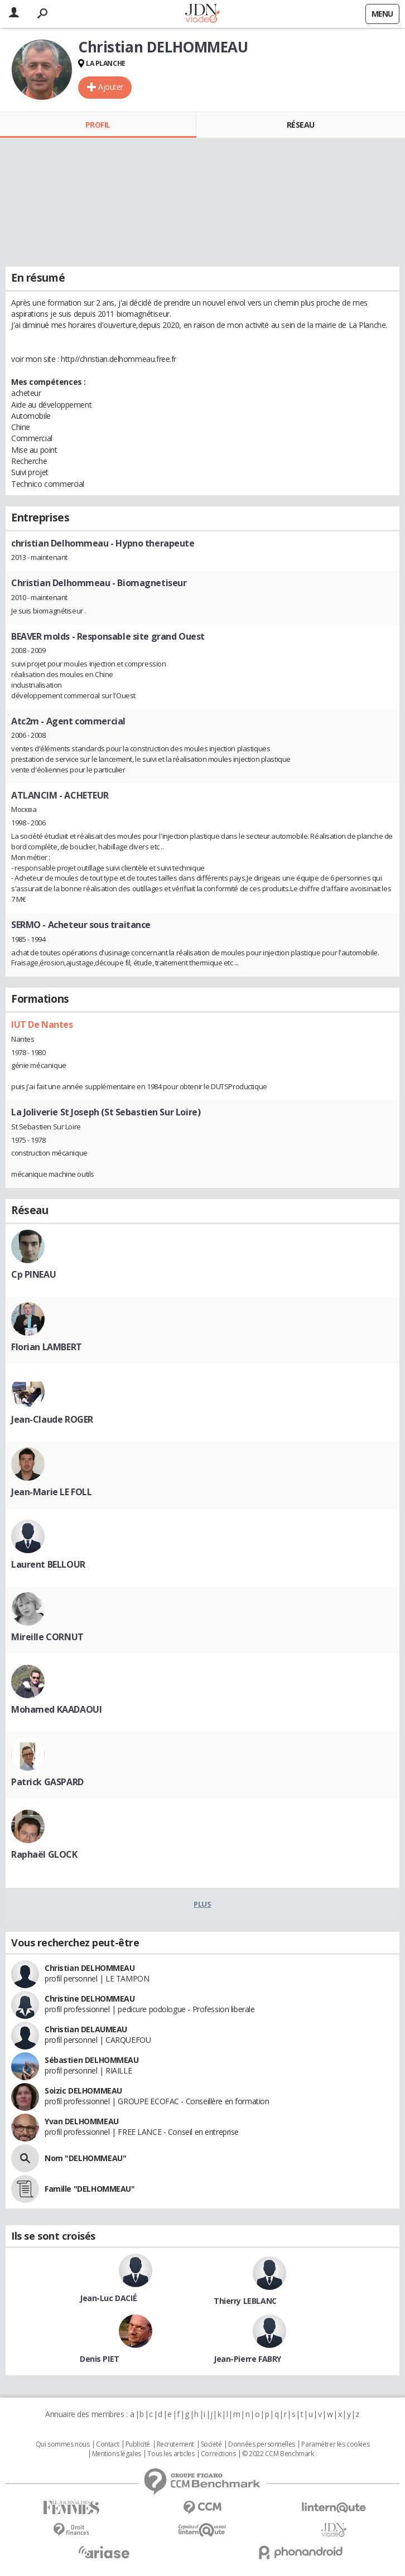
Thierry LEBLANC (245, 2300)
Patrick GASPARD (47, 1782)
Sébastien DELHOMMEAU (92, 2060)
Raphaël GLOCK (44, 1854)
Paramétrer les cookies (335, 2444)
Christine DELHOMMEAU (90, 1998)
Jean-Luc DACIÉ (108, 2298)
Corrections (218, 2454)
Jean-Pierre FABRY (247, 2358)
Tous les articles (170, 2454)
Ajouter (110, 86)
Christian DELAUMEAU (86, 2029)
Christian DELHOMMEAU (90, 1968)
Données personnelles (261, 2444)
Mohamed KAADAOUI (56, 1709)
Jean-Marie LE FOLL (51, 1492)
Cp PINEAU (33, 1274)
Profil (97, 124)
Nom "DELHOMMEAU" (85, 2158)
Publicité (138, 2444)
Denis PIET (99, 2358)
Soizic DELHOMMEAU (83, 2090)
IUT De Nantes (42, 1024)
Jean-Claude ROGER (52, 1419)
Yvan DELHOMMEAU (82, 2121)
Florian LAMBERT (46, 1347)
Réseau (301, 124)
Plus (202, 1904)
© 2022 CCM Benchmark (278, 2454)
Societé (211, 2444)
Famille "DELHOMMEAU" (90, 2188)
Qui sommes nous (63, 2444)
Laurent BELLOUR (48, 1564)
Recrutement (175, 2444)
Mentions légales (116, 2454)
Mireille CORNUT (47, 1637)
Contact (107, 2444)
